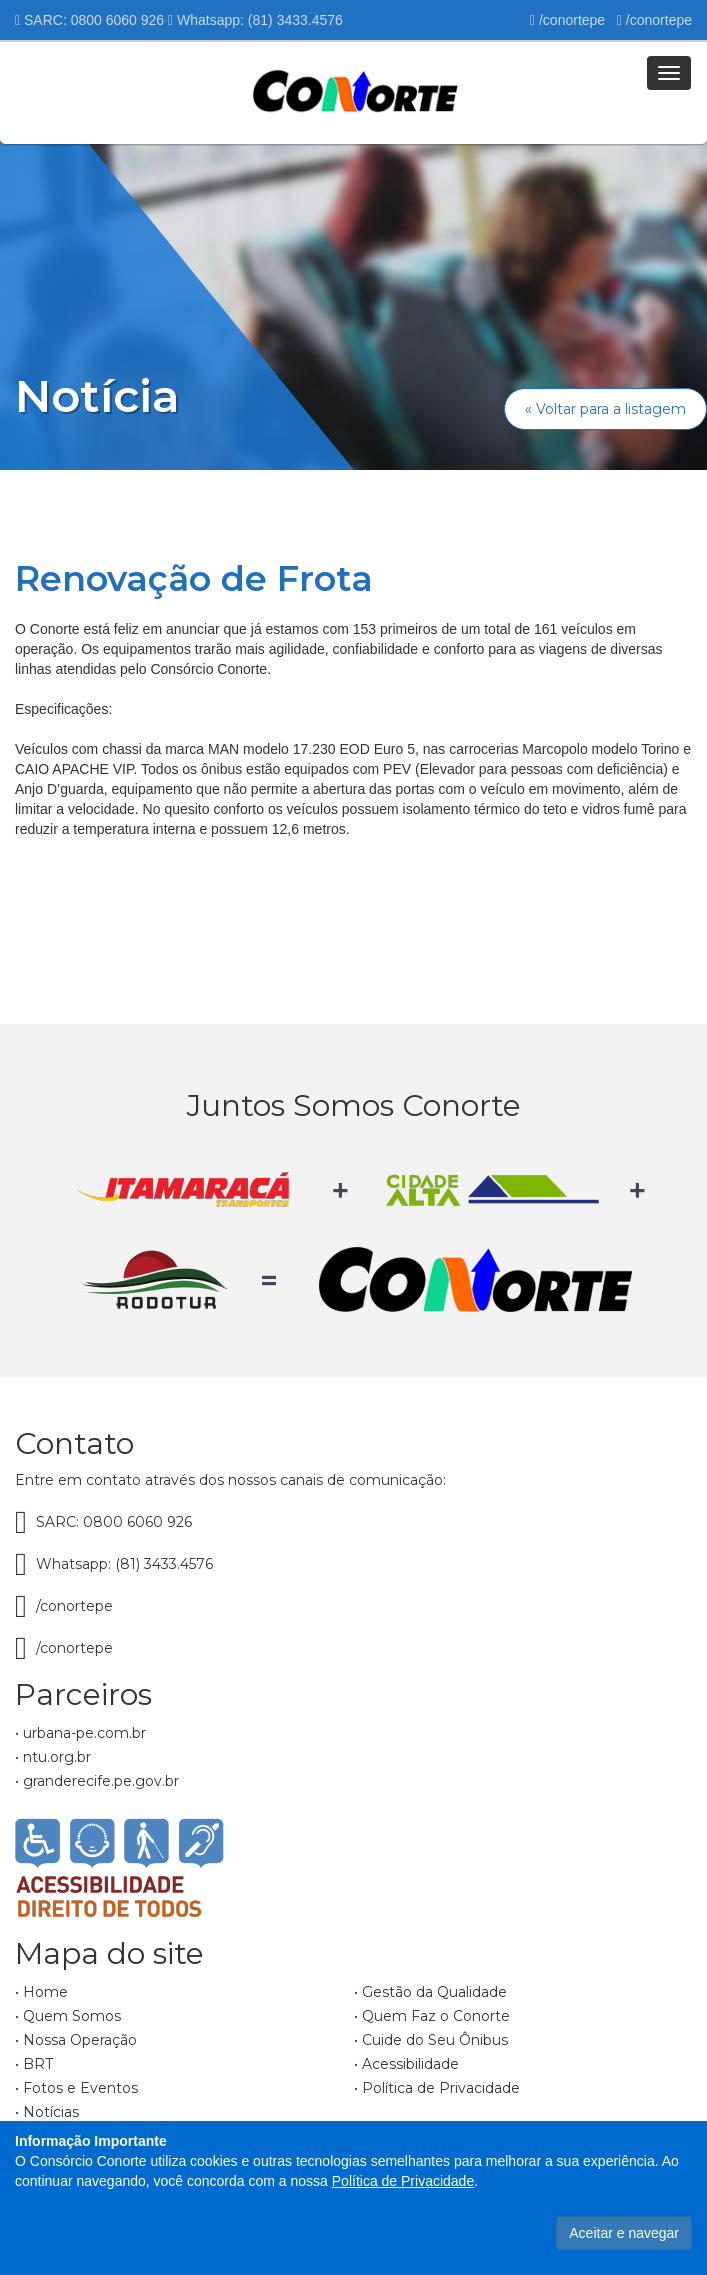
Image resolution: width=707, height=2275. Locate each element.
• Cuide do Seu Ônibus (431, 2040)
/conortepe (567, 20)
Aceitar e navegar (624, 2233)
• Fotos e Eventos (76, 2088)
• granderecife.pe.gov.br (97, 1781)
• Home (41, 1992)
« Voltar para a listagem (605, 409)
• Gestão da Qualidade (430, 1992)
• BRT (34, 2064)
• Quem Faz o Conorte (432, 2016)
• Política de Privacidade (437, 2088)
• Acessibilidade (406, 2064)
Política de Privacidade (403, 2181)
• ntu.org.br (53, 1757)
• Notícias (47, 2112)
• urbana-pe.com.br (80, 1733)
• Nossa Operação (76, 2040)
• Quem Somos (68, 2016)
